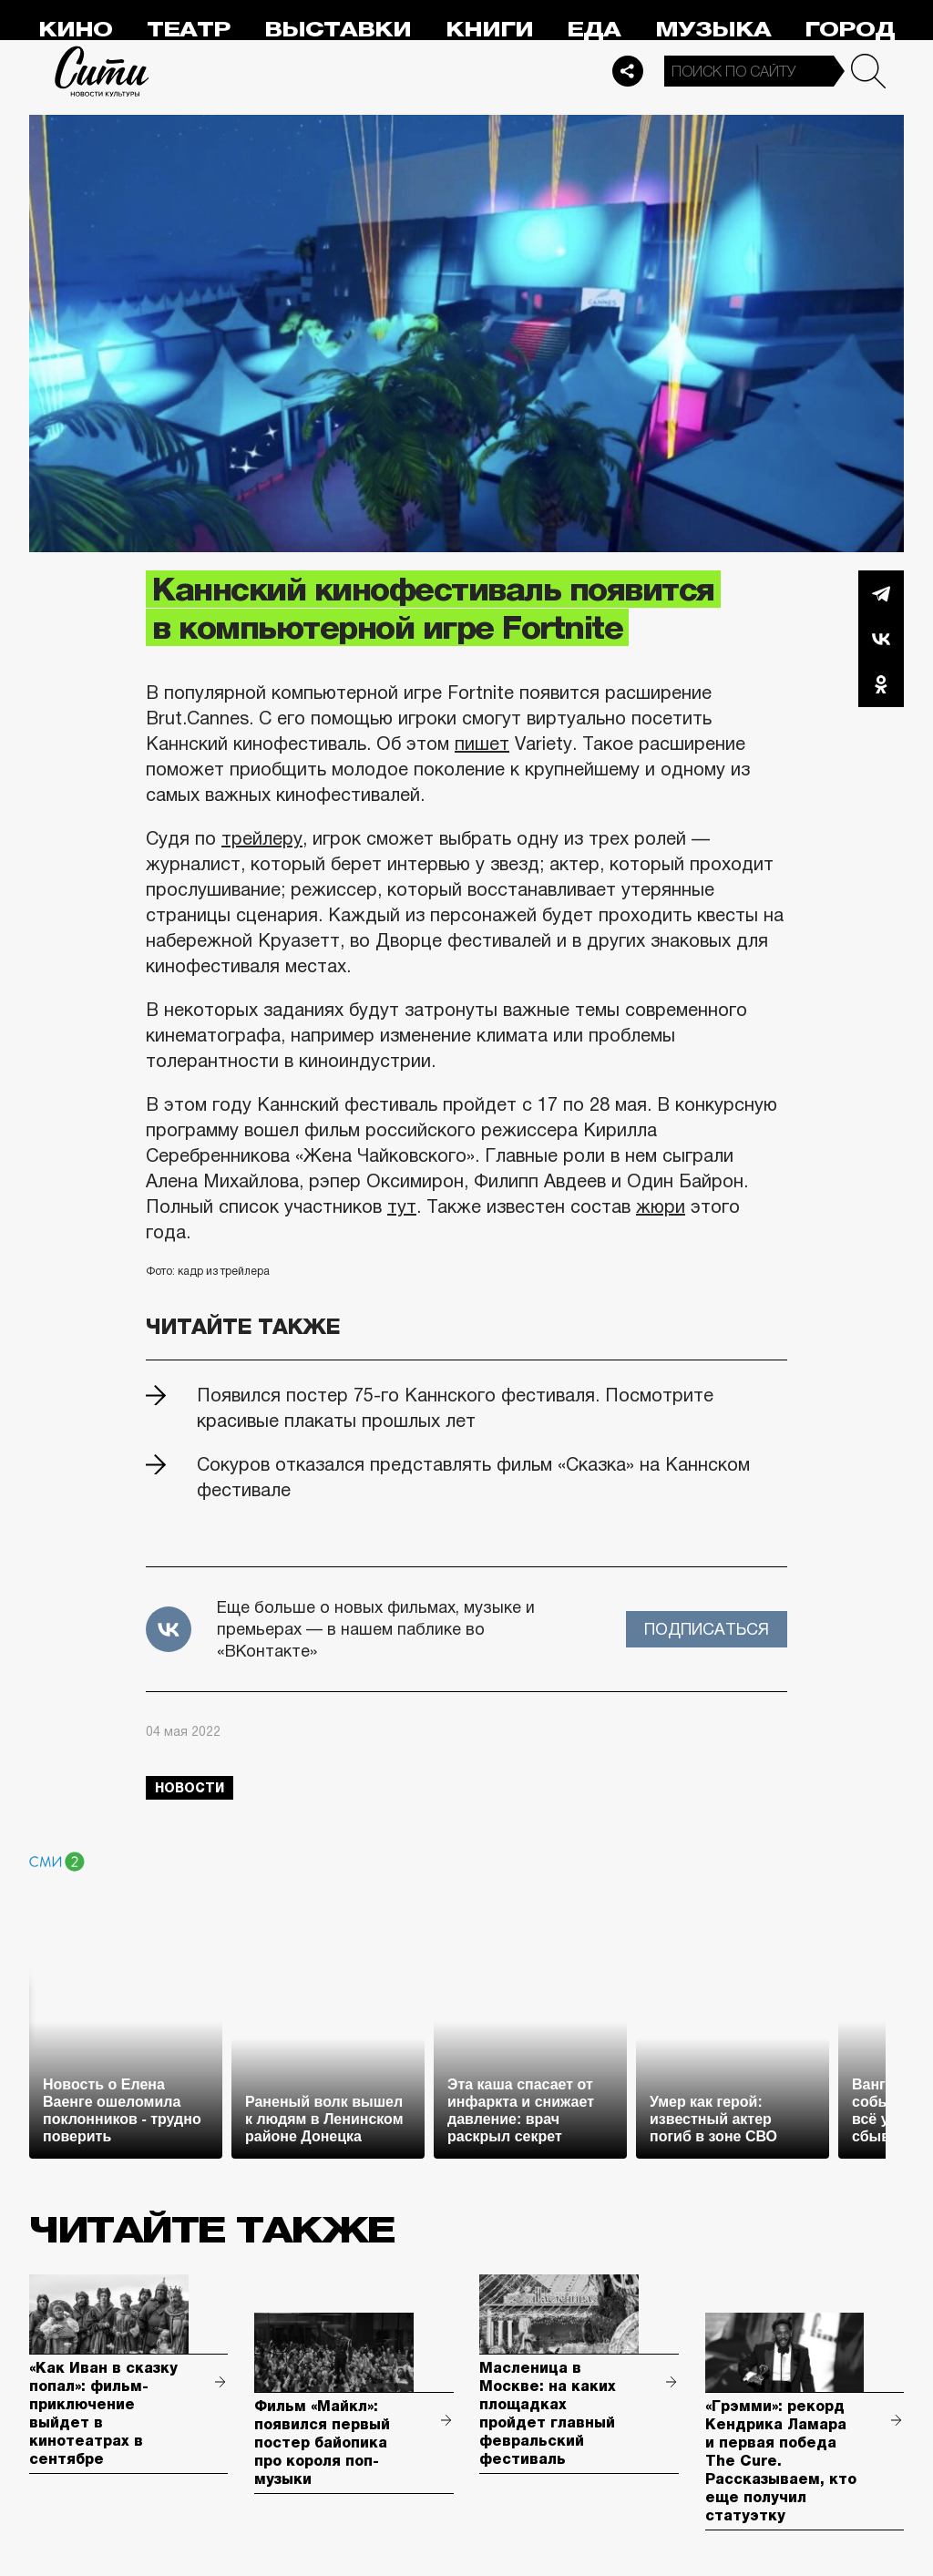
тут (401, 1206)
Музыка (713, 29)
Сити (102, 71)
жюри (660, 1206)
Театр (189, 29)
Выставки (337, 29)
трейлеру (261, 838)
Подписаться (706, 1629)
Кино (75, 29)
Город (850, 29)
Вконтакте (881, 639)
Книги (489, 29)
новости (189, 1788)
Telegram (881, 593)
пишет (482, 744)
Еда (593, 29)
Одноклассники (881, 684)
